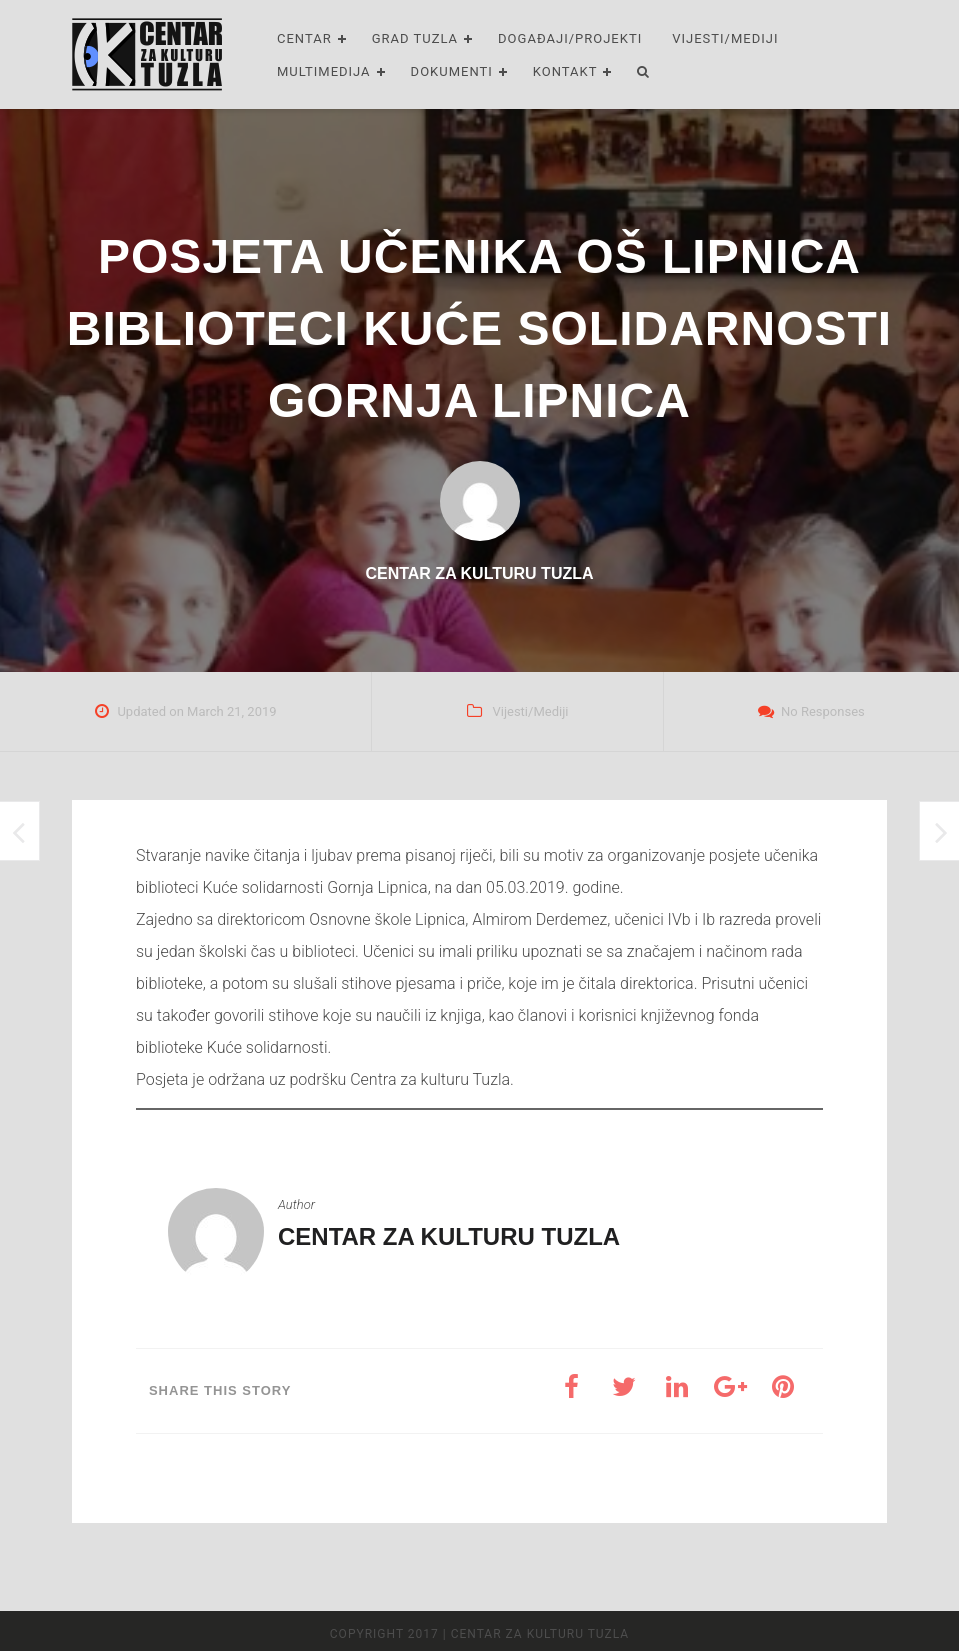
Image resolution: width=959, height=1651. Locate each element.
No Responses (823, 711)
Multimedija (324, 71)
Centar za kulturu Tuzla (449, 1236)
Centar (304, 38)
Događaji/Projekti (570, 38)
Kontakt (565, 71)
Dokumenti (452, 71)
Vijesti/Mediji (725, 38)
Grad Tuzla (415, 38)
